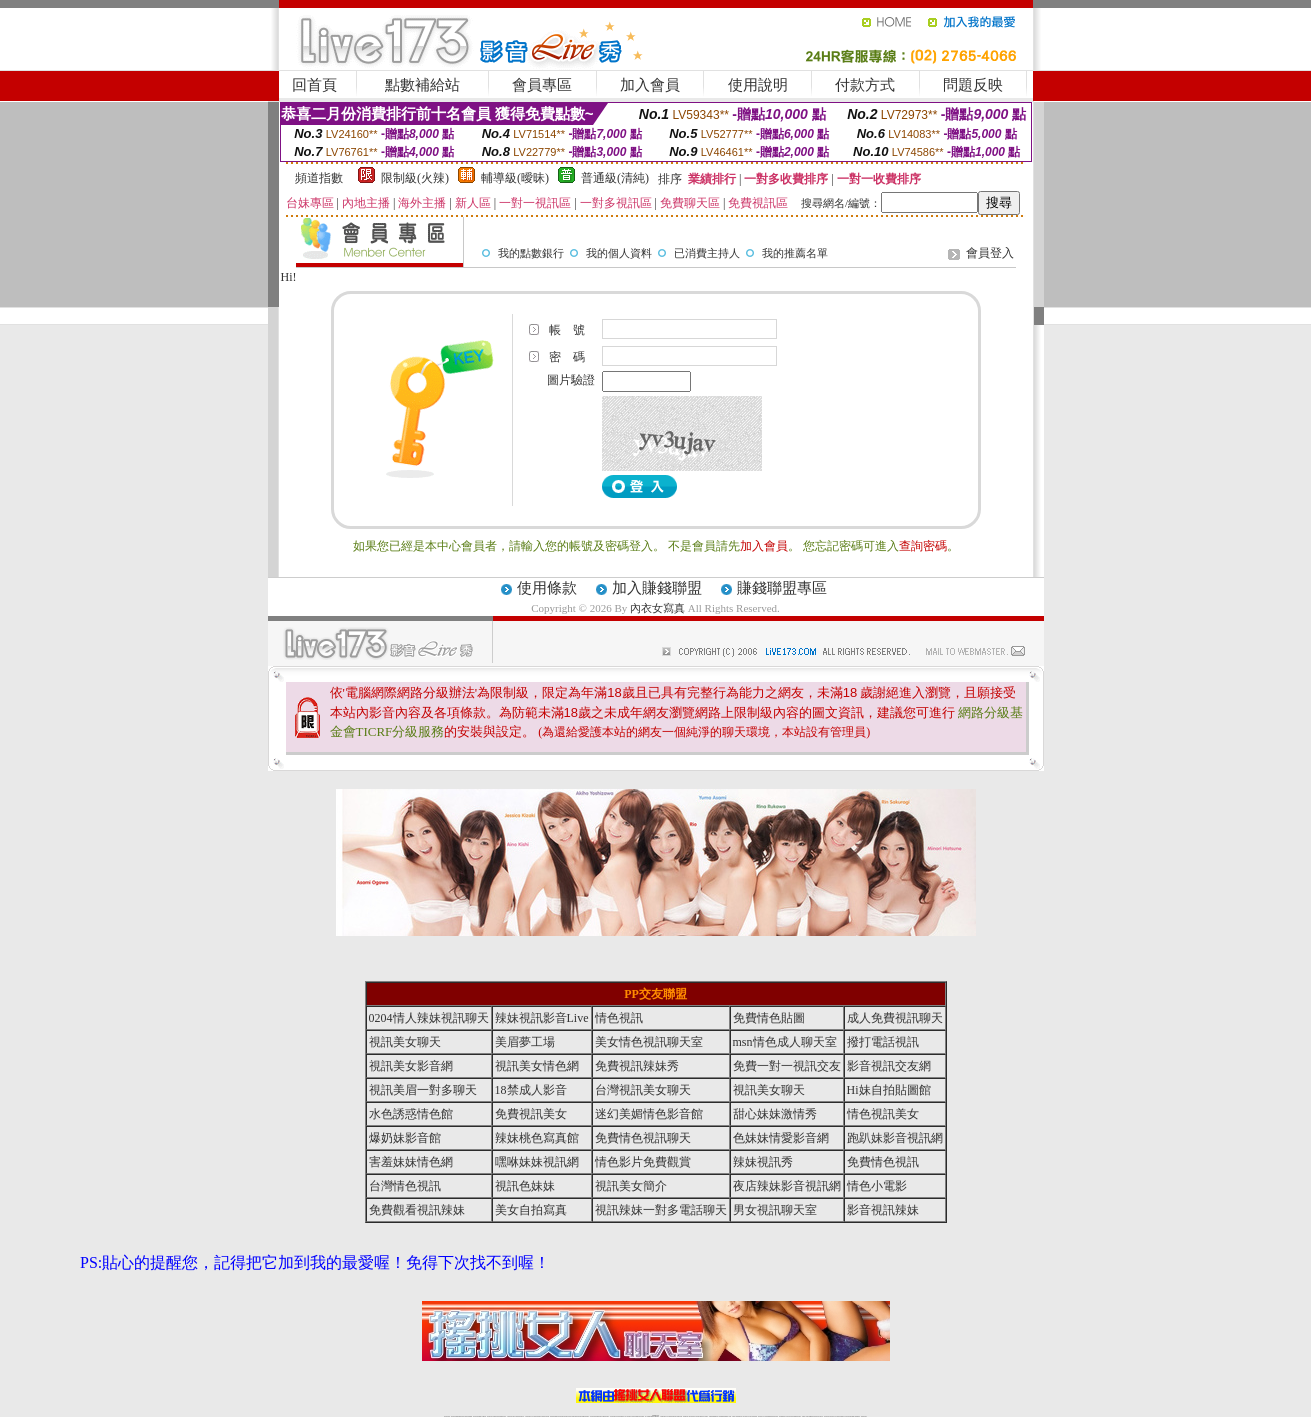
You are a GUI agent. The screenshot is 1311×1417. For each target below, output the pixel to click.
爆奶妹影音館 (405, 1138)
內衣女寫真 (657, 608)
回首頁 (314, 85)
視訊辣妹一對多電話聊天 (661, 1210)
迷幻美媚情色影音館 (649, 1114)
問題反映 (973, 85)
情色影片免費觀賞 (643, 1162)
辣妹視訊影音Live (542, 1018)
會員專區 (542, 85)
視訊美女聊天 (405, 1042)
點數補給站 (422, 85)
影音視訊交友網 (889, 1066)
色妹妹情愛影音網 (781, 1138)
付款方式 (865, 85)
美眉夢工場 (525, 1042)
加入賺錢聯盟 (657, 588)
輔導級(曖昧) (515, 178)
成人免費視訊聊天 (895, 1018)
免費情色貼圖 (769, 1018)
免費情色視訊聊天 (643, 1138)
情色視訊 (619, 1018)
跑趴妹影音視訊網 (895, 1138)
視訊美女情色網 (537, 1066)
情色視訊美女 (883, 1114)
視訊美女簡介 (631, 1186)
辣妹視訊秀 (763, 1162)
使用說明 (758, 85)
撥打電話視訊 (883, 1042)
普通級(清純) (615, 178)
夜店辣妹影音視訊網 (787, 1186)
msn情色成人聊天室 (785, 1042)
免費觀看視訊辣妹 (417, 1210)
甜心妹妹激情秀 (775, 1114)
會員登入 (990, 253)
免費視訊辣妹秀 (637, 1066)
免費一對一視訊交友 (787, 1066)
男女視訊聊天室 (775, 1210)
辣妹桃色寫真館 (537, 1138)
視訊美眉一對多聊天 (423, 1090)
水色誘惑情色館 (411, 1114)
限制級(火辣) (415, 178)
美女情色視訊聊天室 (649, 1042)
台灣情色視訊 (405, 1186)
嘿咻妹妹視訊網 (537, 1162)
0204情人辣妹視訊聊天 (429, 1018)
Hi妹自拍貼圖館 (889, 1090)
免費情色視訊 (883, 1162)
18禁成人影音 (531, 1090)
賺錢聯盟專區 (782, 588)
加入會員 (650, 85)
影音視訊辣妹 (883, 1210)
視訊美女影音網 (411, 1066)
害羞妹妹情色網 (411, 1162)
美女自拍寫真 (531, 1210)
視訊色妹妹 (525, 1186)
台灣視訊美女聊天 (643, 1090)
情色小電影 (877, 1186)
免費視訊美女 (531, 1114)
